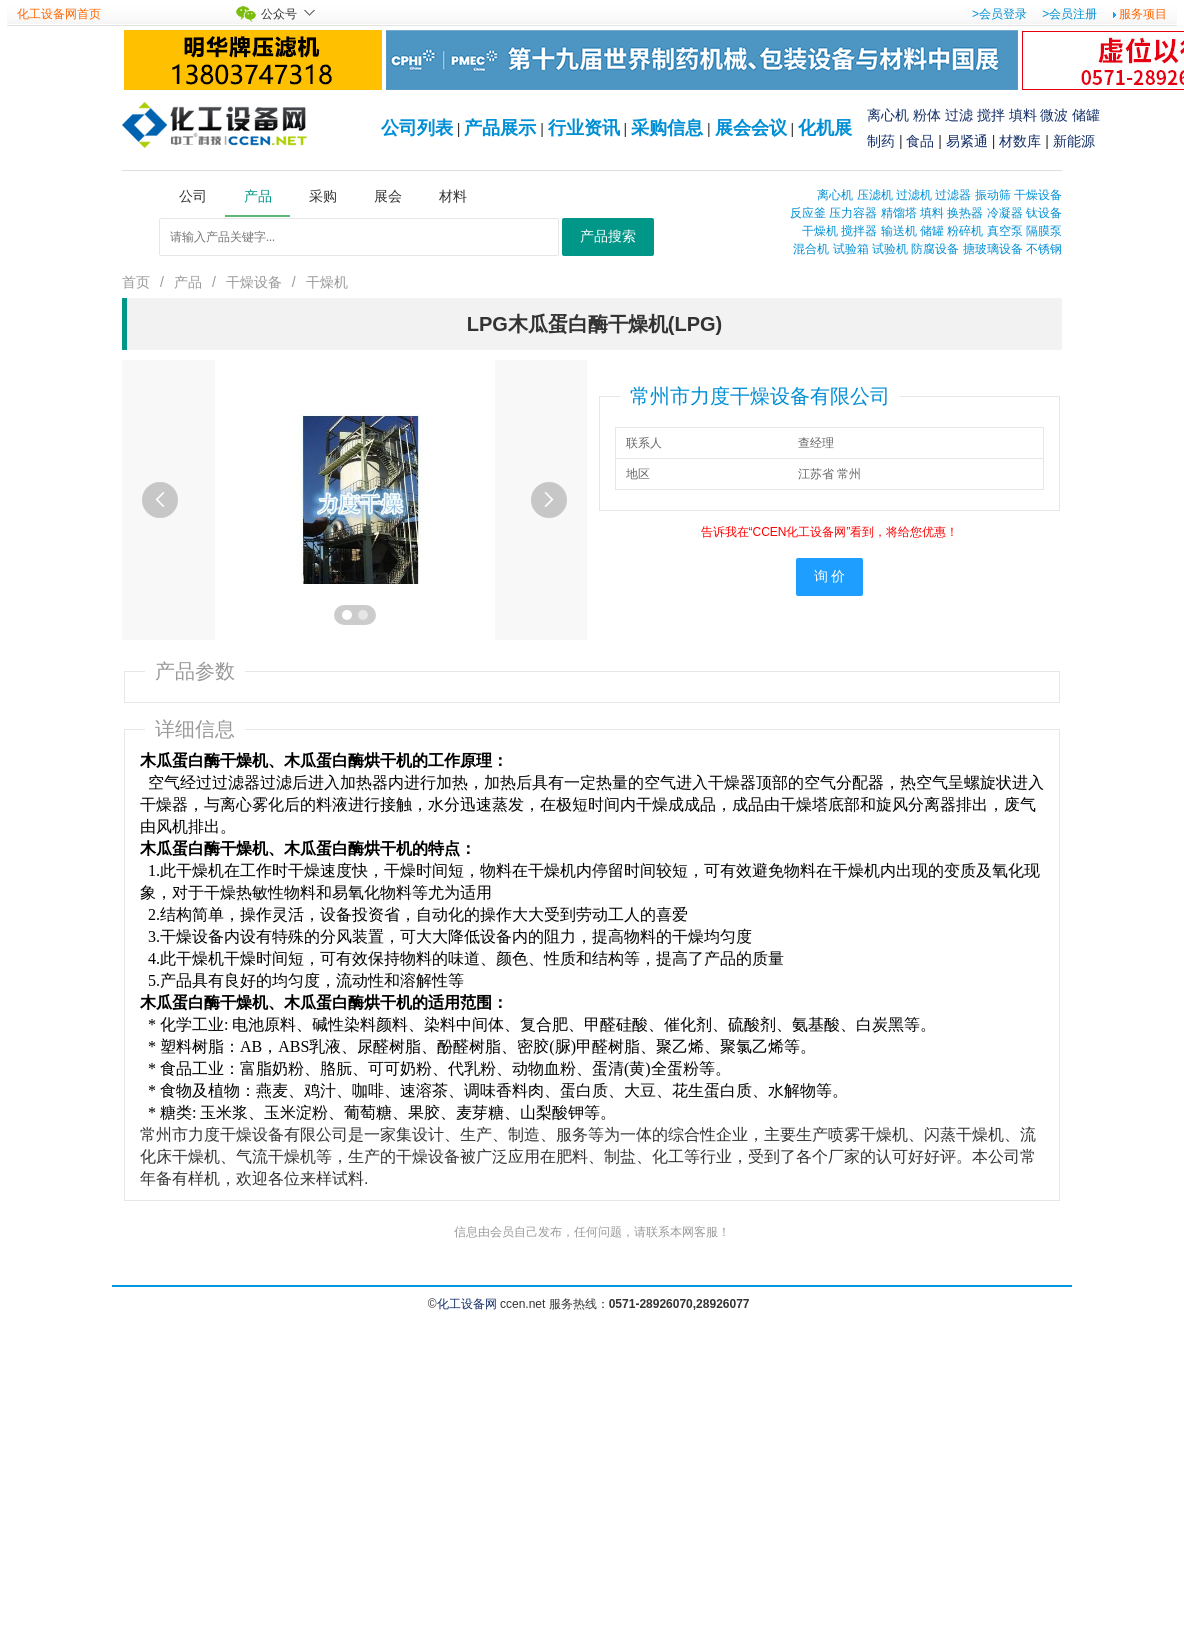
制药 (881, 141)
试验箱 (851, 249)
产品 (188, 282)
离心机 (888, 115)
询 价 (830, 576)
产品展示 (500, 128)
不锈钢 (1044, 249)
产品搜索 (608, 236)
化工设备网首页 (59, 14)
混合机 (811, 249)
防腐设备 (935, 249)
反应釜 (808, 213)
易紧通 (967, 141)
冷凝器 (1005, 213)
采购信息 (667, 128)
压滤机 (875, 195)
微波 (1054, 115)
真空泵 (1005, 231)
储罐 (1086, 115)
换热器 (965, 213)
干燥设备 (1038, 195)
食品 (920, 141)
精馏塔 (899, 213)
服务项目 (1143, 14)
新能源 (1074, 141)
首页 (136, 282)
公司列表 (417, 128)
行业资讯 (584, 128)
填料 (1023, 115)
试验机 (890, 249)
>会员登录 (999, 14)
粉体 (927, 115)
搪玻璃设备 (993, 249)
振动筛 (993, 195)
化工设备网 (467, 1304)
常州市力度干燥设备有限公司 (760, 396)
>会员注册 (1069, 14)
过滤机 (914, 195)
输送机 (899, 231)
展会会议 (751, 128)
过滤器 (953, 195)
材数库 (1020, 141)
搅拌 (991, 115)
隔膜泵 (1044, 231)
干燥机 (820, 231)
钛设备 (1044, 213)
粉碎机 (965, 231)
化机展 (825, 128)
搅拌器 (859, 231)
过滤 (959, 115)
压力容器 (853, 213)
